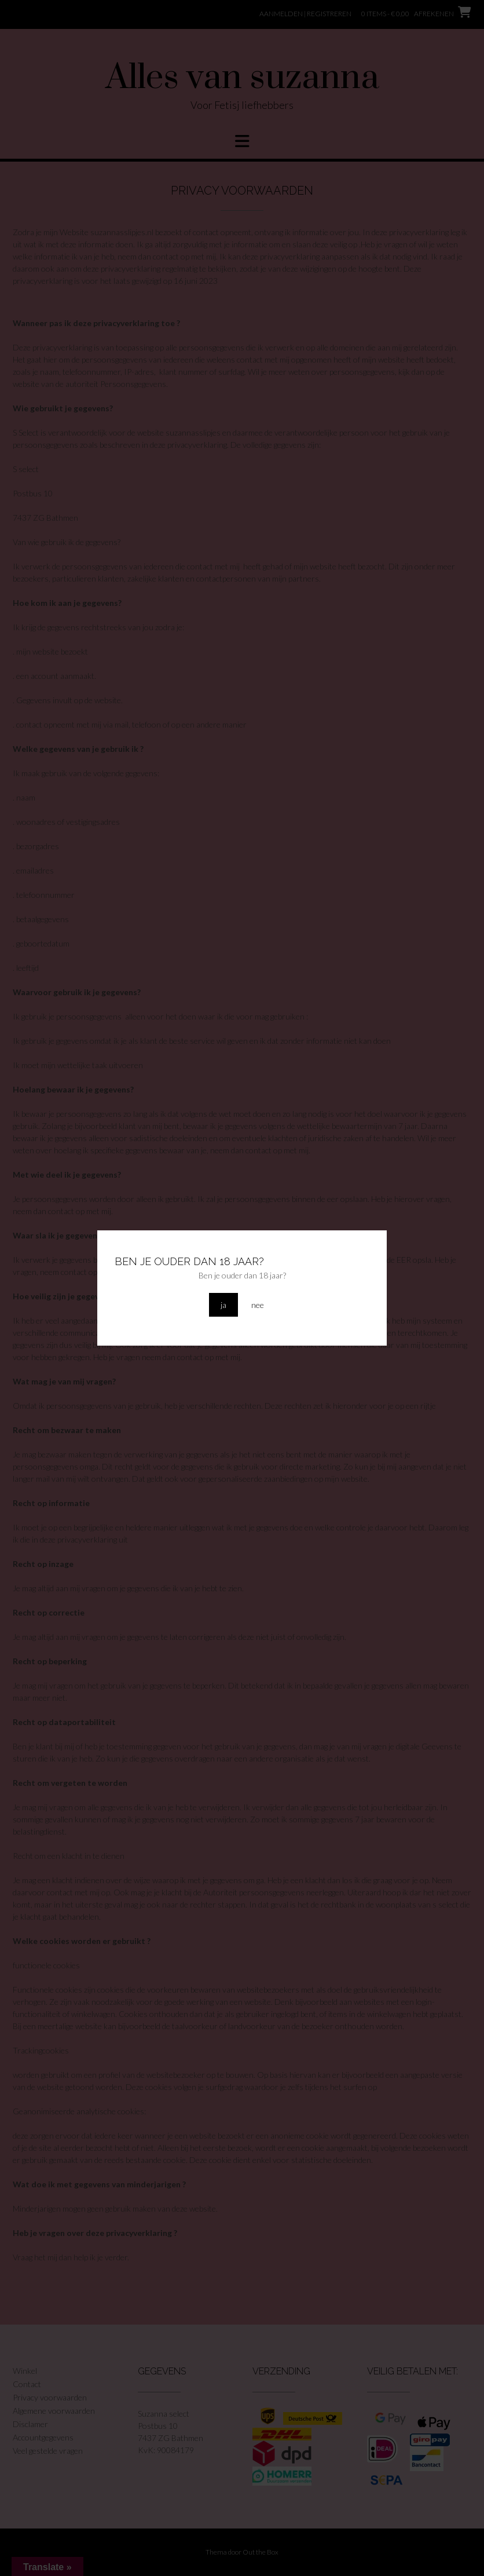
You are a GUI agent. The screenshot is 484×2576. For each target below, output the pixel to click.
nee (257, 1305)
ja (223, 1305)
